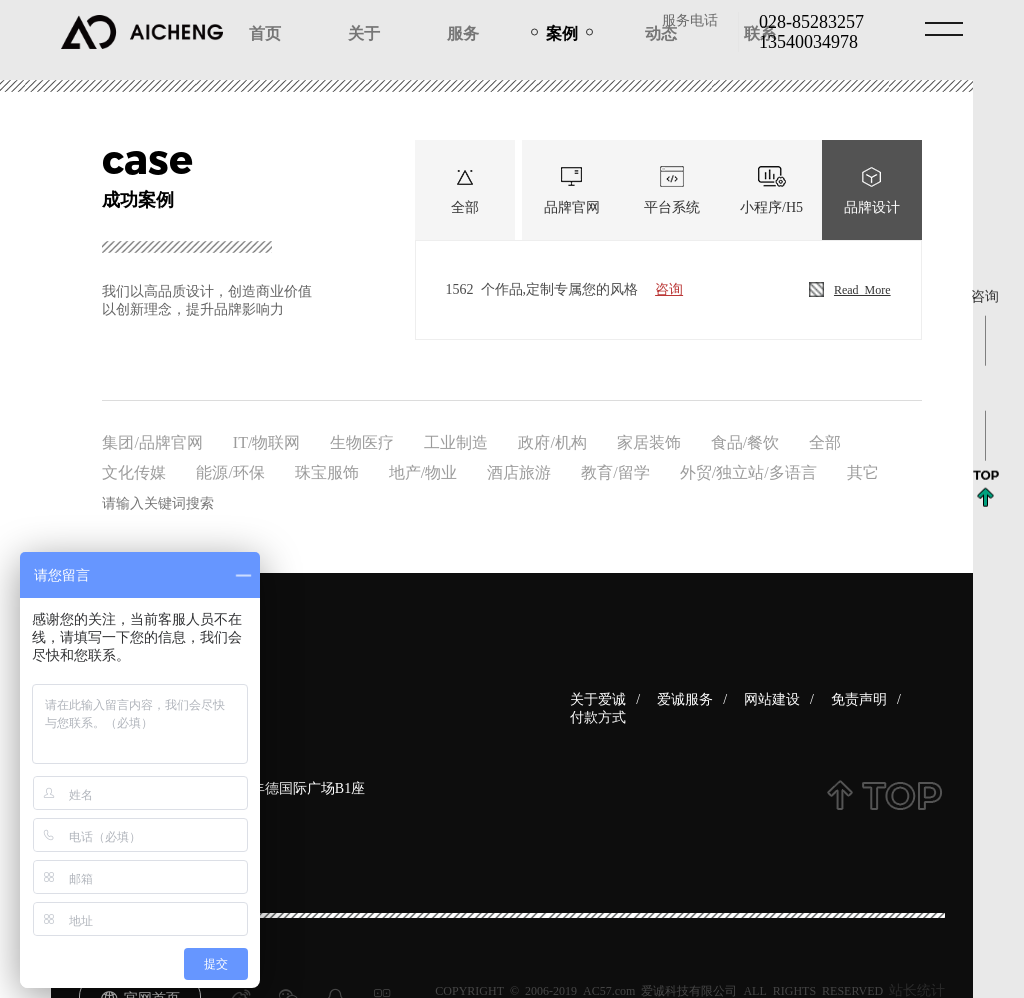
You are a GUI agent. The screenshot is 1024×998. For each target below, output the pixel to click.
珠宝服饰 (327, 471)
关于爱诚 (598, 698)
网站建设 (772, 698)
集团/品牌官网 (152, 441)
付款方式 (598, 716)
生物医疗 (362, 441)
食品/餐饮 (745, 441)
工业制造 (456, 441)
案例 (562, 32)
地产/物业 (423, 471)
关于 (364, 32)
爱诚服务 (685, 698)
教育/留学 (615, 471)
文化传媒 (134, 471)
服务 (463, 32)
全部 (825, 441)
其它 (863, 471)
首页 (265, 32)
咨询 (669, 288)
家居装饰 (649, 441)
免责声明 (859, 698)
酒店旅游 (519, 471)
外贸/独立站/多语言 (748, 471)
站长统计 (917, 989)
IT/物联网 (267, 441)
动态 (661, 32)
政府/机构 (552, 441)
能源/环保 (230, 471)
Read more (850, 289)
